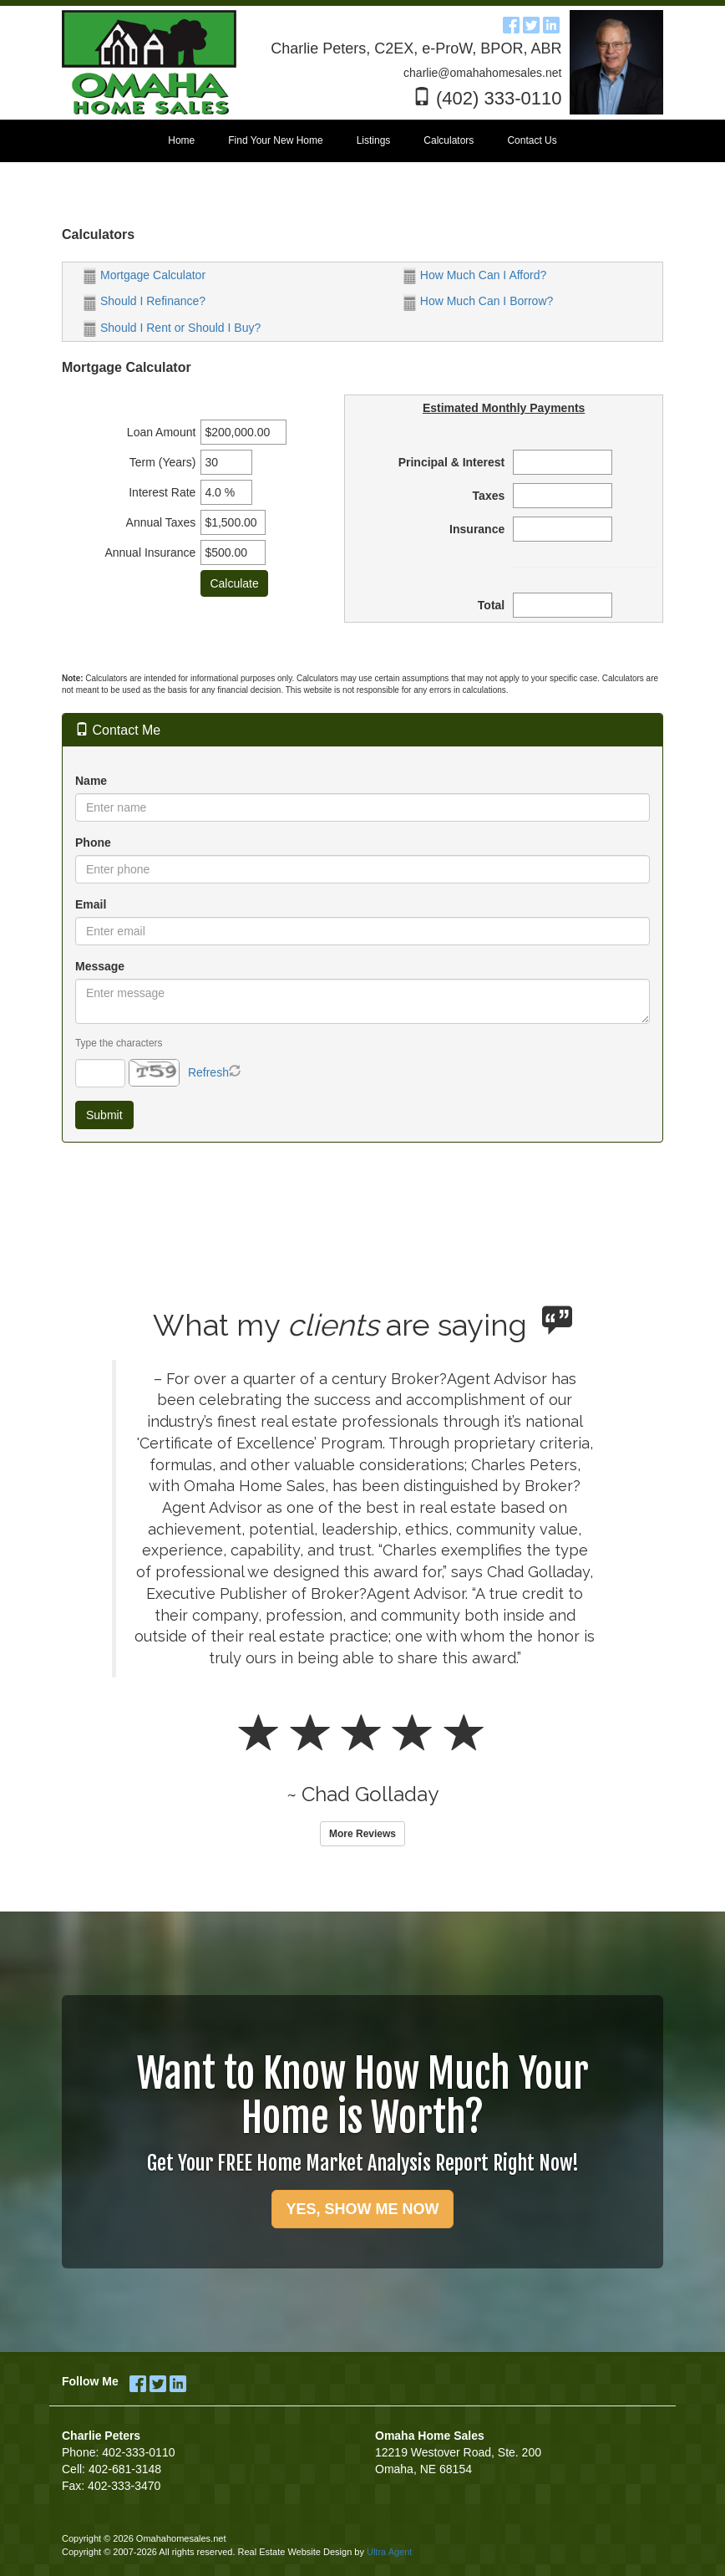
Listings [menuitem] (374, 140)
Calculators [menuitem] (448, 140)
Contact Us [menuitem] (531, 140)
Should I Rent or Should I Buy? (172, 327)
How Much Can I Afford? (474, 275)
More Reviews (362, 1834)
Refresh (208, 1072)
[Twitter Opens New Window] (531, 22)
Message (99, 966)
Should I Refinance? (144, 301)
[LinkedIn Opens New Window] (551, 22)
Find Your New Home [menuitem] (275, 140)
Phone (93, 842)
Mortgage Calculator (144, 275)
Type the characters (118, 1043)
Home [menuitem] (181, 140)
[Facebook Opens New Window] (511, 22)
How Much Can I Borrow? (478, 301)
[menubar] (362, 141)
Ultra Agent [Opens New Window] (389, 2552)
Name (91, 780)
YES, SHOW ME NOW (362, 2209)
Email (90, 904)
